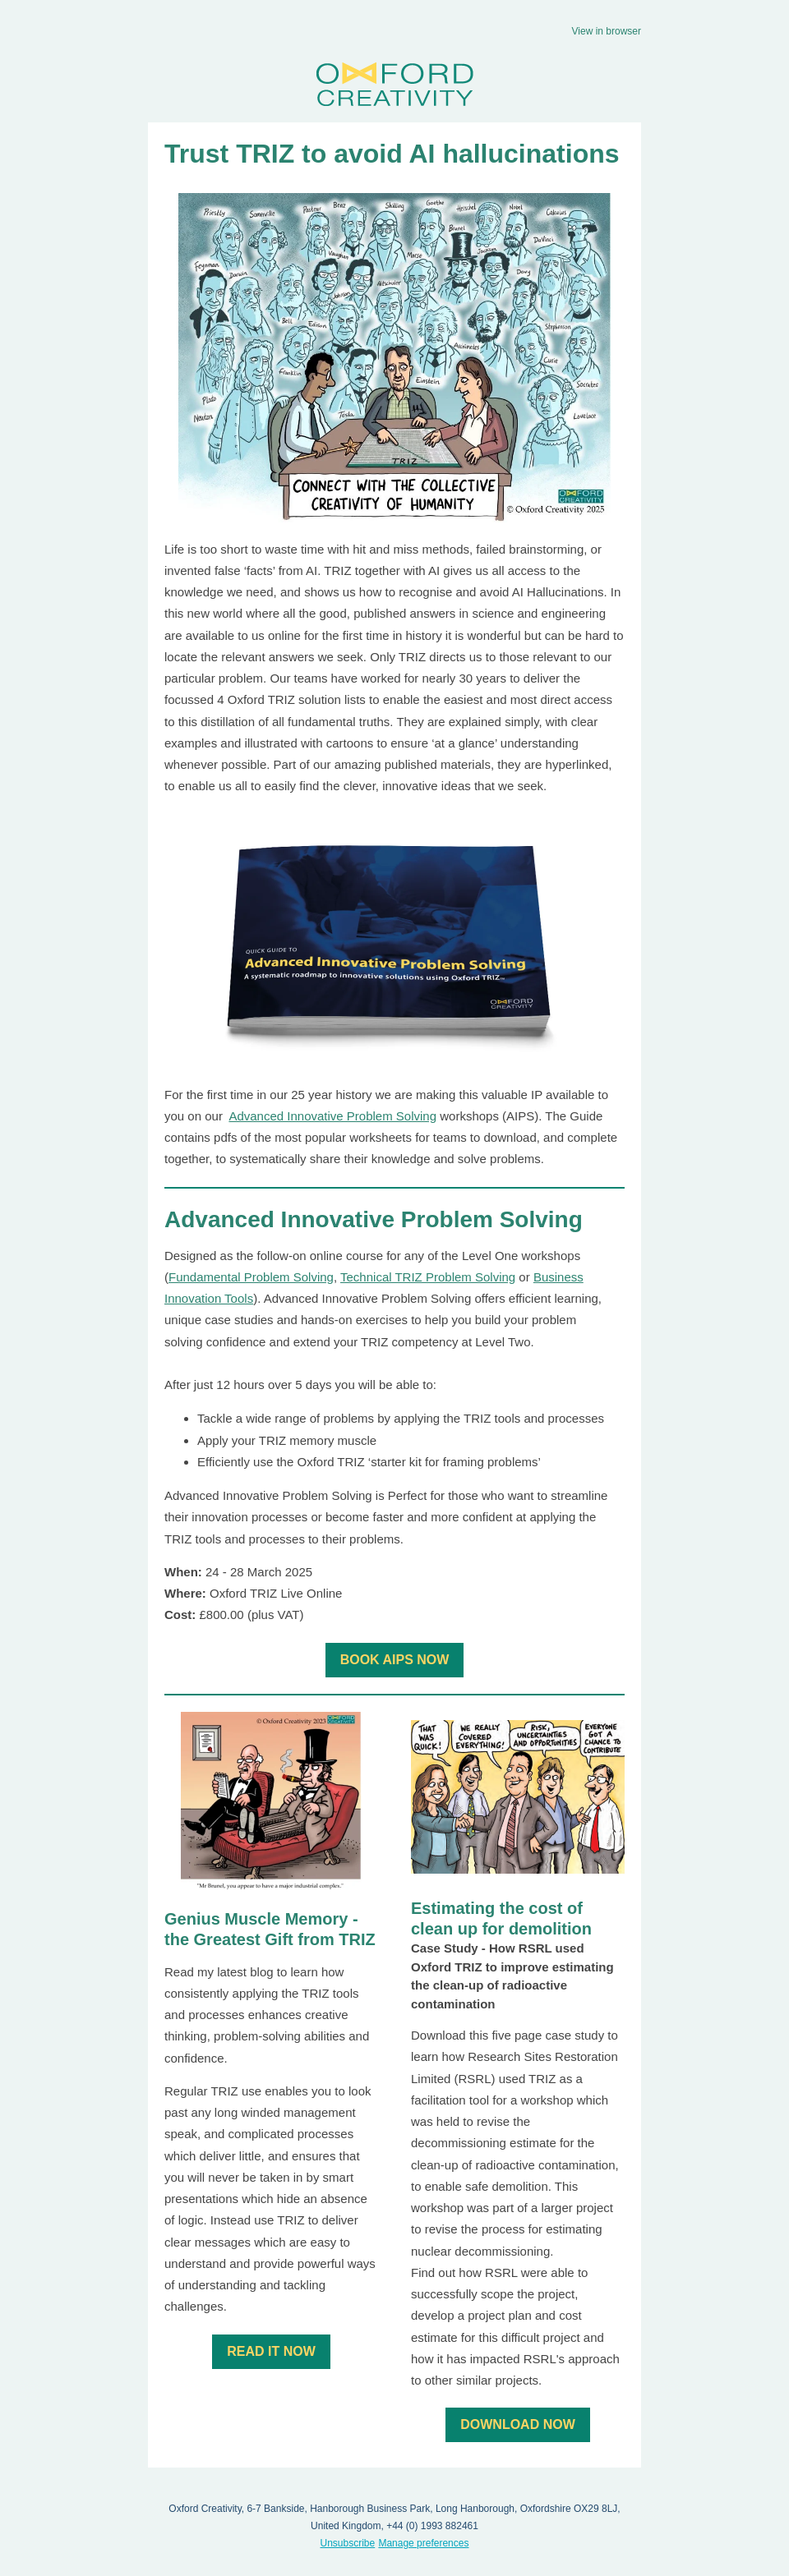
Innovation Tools (208, 1298)
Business (558, 1277)
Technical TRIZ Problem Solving (427, 1277)
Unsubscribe (348, 2543)
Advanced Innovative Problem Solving (332, 1116)
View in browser (606, 31)
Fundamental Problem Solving (251, 1277)
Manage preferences (423, 2543)
